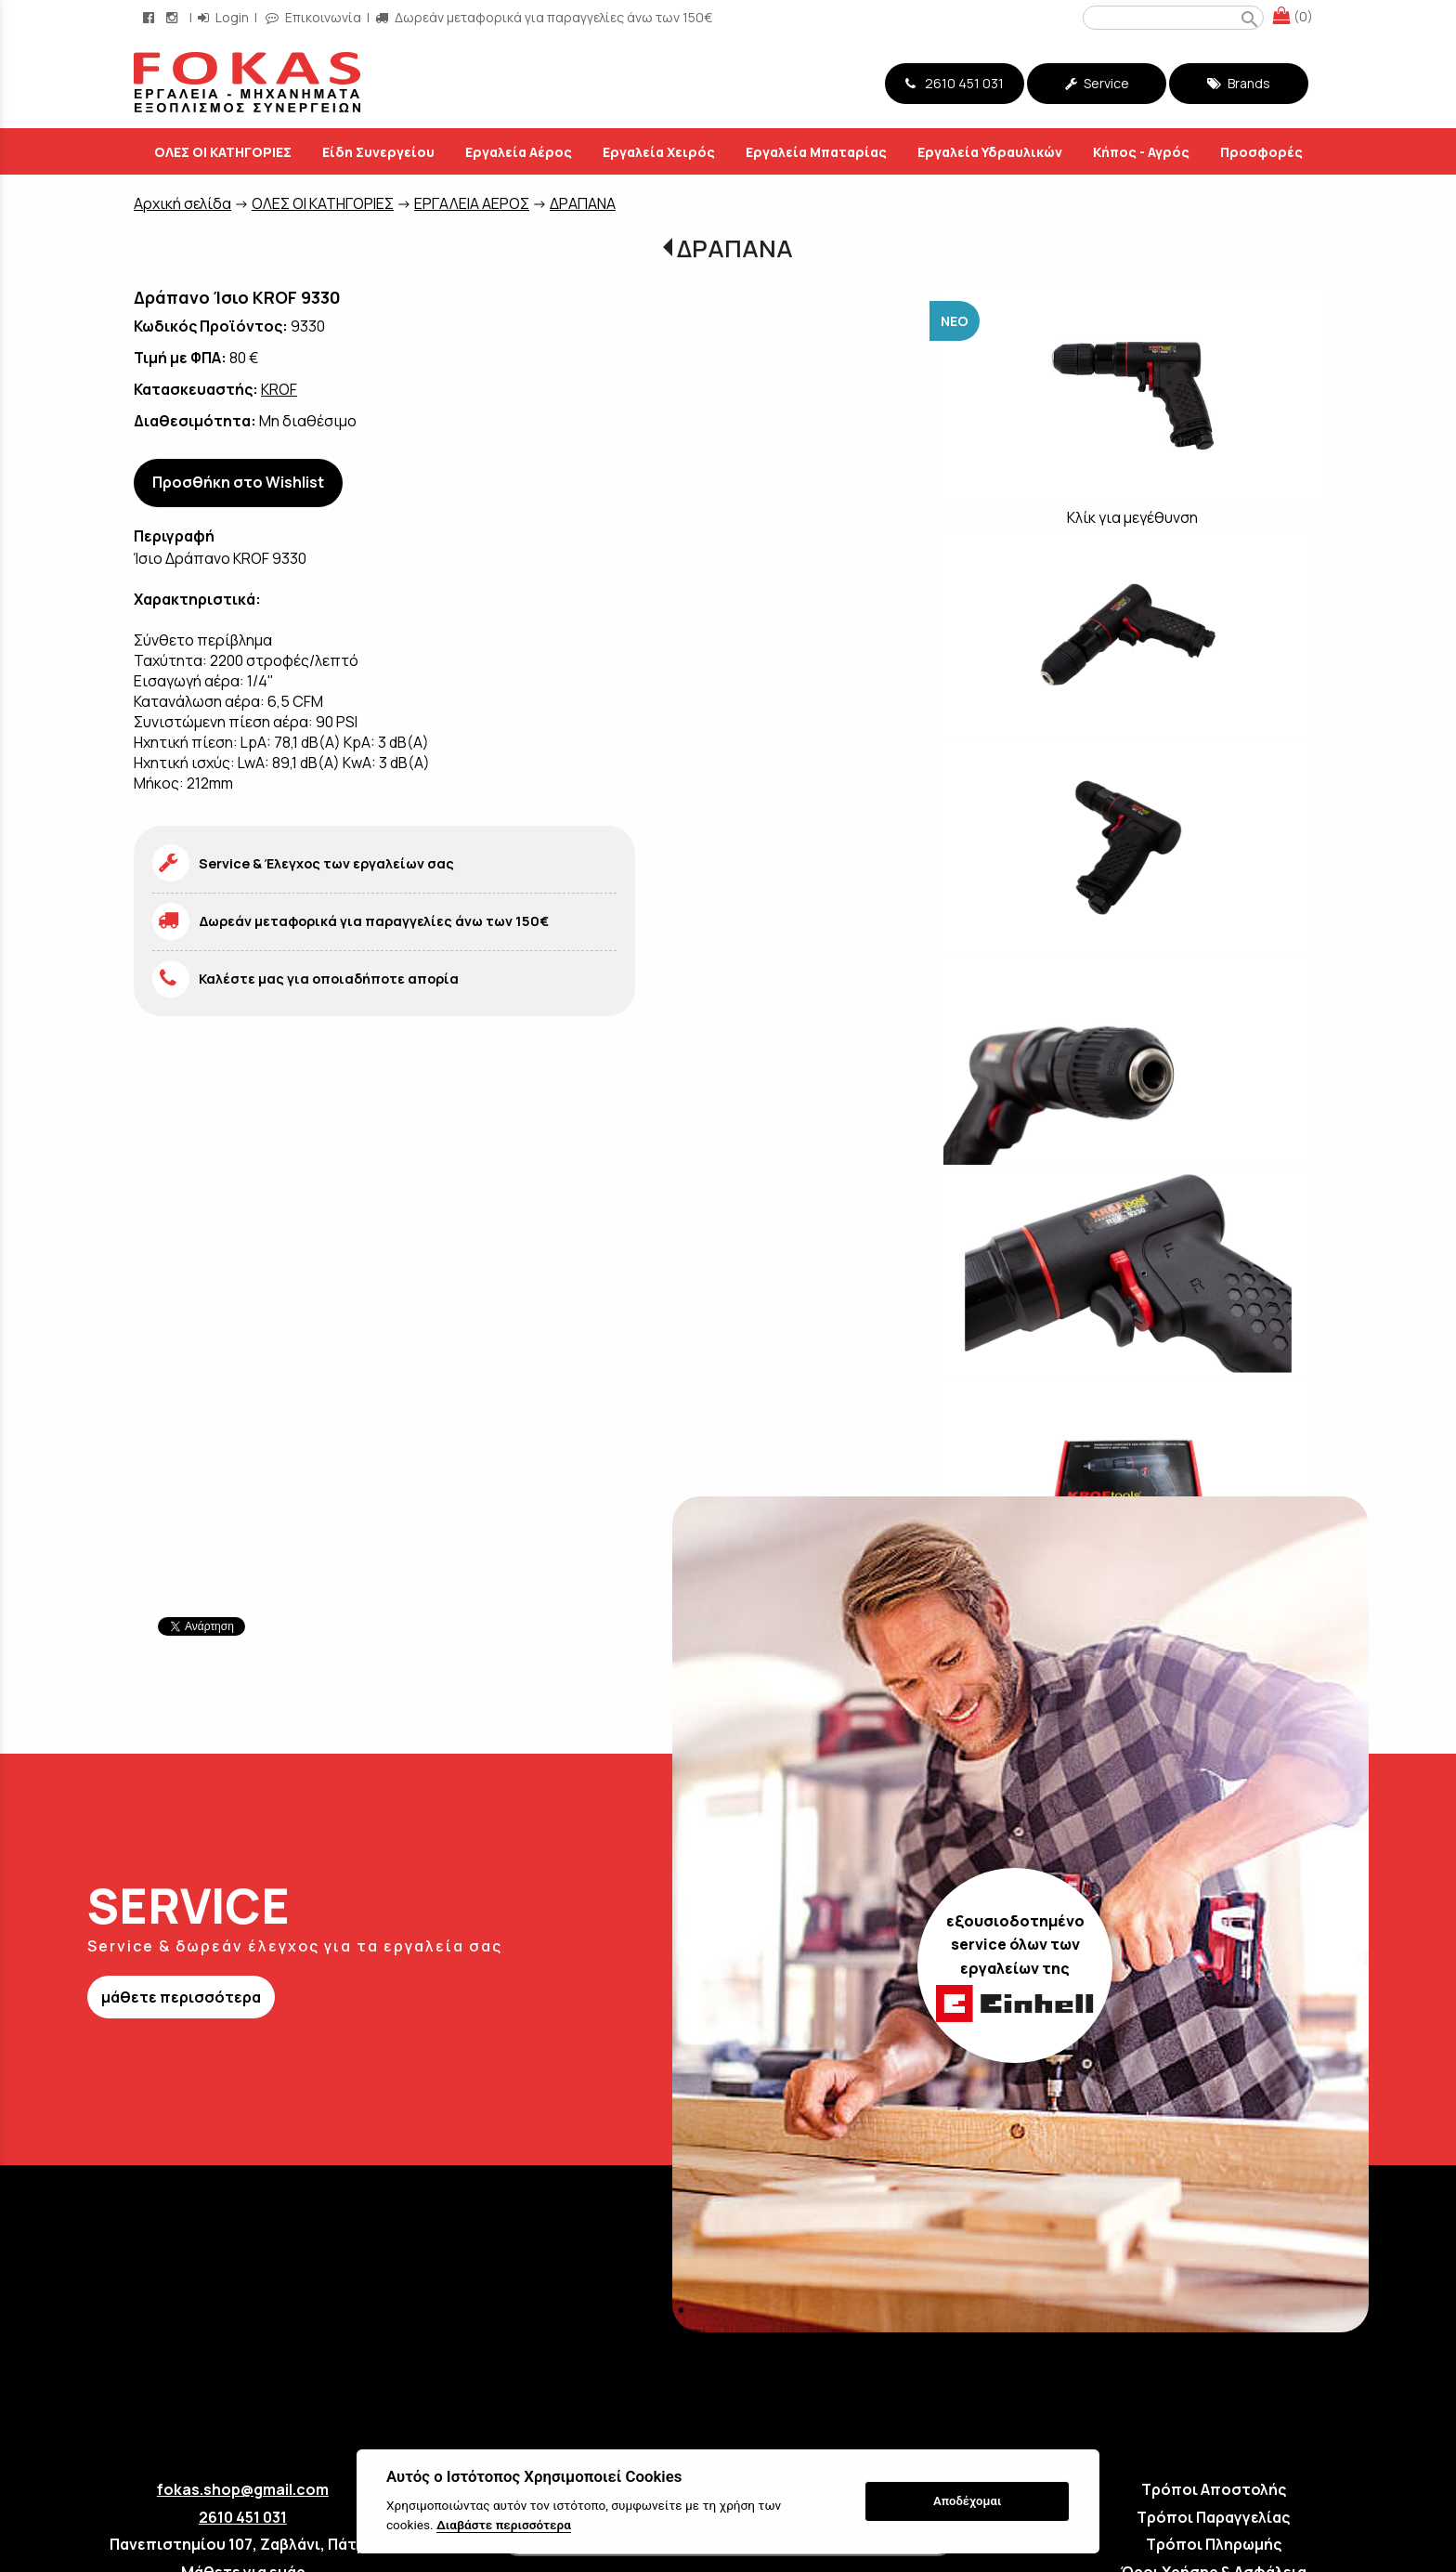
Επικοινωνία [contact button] (313, 17)
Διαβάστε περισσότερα (503, 2524)
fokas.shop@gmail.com (243, 2489)
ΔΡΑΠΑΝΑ (583, 203)
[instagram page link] (173, 17)
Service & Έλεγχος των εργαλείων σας (326, 863)
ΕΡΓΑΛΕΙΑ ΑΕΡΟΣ (471, 203)
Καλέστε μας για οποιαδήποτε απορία (329, 978)
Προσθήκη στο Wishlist (238, 482)
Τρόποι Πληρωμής (1213, 2544)
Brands (1238, 83)
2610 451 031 (954, 83)
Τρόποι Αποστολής (1213, 2489)
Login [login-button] (223, 17)
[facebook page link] (150, 17)
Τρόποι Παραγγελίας (1213, 2517)
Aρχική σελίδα (182, 203)
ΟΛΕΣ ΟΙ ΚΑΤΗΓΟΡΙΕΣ (323, 203)
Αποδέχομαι (967, 2501)
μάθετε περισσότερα (181, 1997)
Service (1097, 83)
